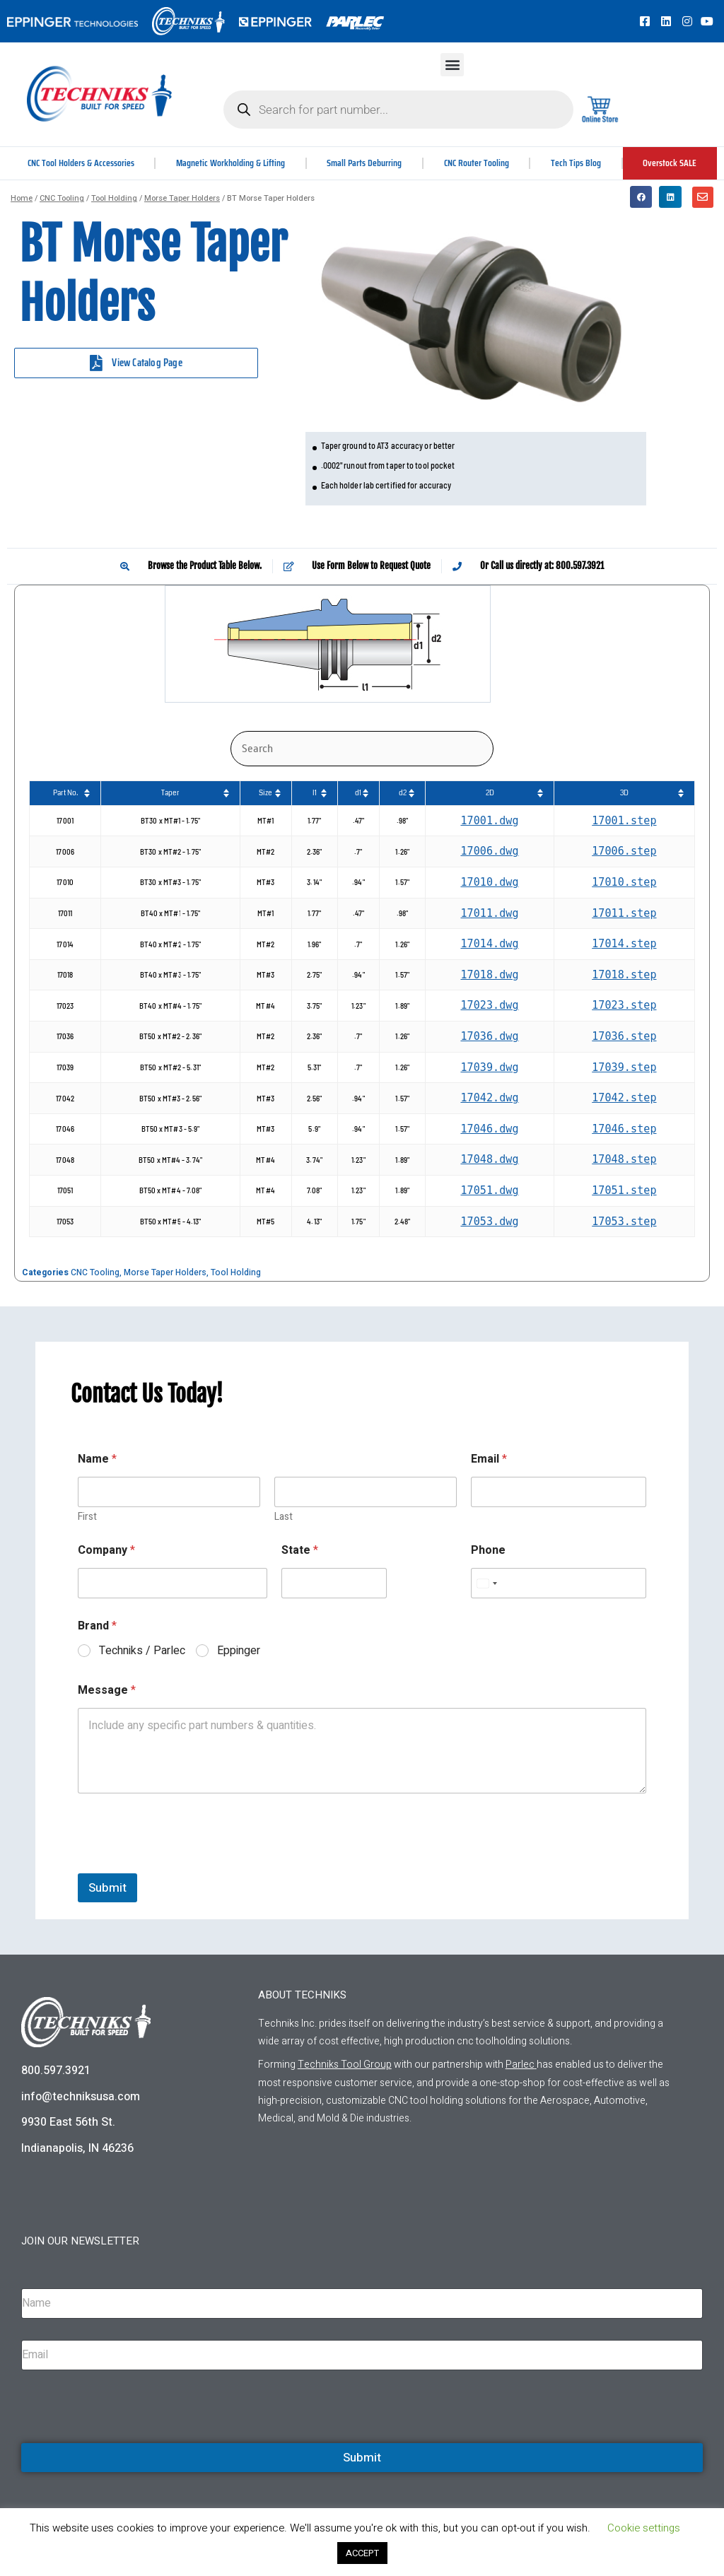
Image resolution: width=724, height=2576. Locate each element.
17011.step (624, 913)
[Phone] (558, 1583)
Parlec (520, 2064)
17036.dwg (489, 1036)
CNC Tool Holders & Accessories (81, 163)
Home (22, 198)
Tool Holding (114, 198)
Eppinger (238, 1651)
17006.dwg (489, 851)
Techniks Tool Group (345, 2064)
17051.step (624, 1190)
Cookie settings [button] (643, 2528)
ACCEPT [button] (362, 2553)
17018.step (624, 974)
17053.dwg (489, 1221)
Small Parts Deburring (366, 163)
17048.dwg (489, 1159)
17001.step (624, 820)
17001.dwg (489, 820)
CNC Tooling (62, 198)
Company (106, 1550)
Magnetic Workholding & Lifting (232, 163)
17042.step (624, 1097)
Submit (107, 1888)
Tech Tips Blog (577, 163)
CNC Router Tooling (478, 163)
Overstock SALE (670, 163)
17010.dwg (489, 882)
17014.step (624, 943)
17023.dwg (489, 1005)
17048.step (624, 1159)
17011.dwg (489, 913)
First (87, 1517)
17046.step (624, 1129)
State (299, 1550)
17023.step (624, 1005)
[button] (452, 64)
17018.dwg (489, 974)
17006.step (624, 851)
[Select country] (486, 1583)
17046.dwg (489, 1129)
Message (107, 1690)
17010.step (624, 882)
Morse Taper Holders (182, 198)
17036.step (624, 1036)
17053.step (624, 1221)
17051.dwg (489, 1190)
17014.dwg (489, 943)
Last (283, 1517)
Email (489, 1459)
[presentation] (185, 1864)
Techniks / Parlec (142, 1651)
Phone (488, 1550)
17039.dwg (489, 1067)
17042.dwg (489, 1097)
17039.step (624, 1067)
